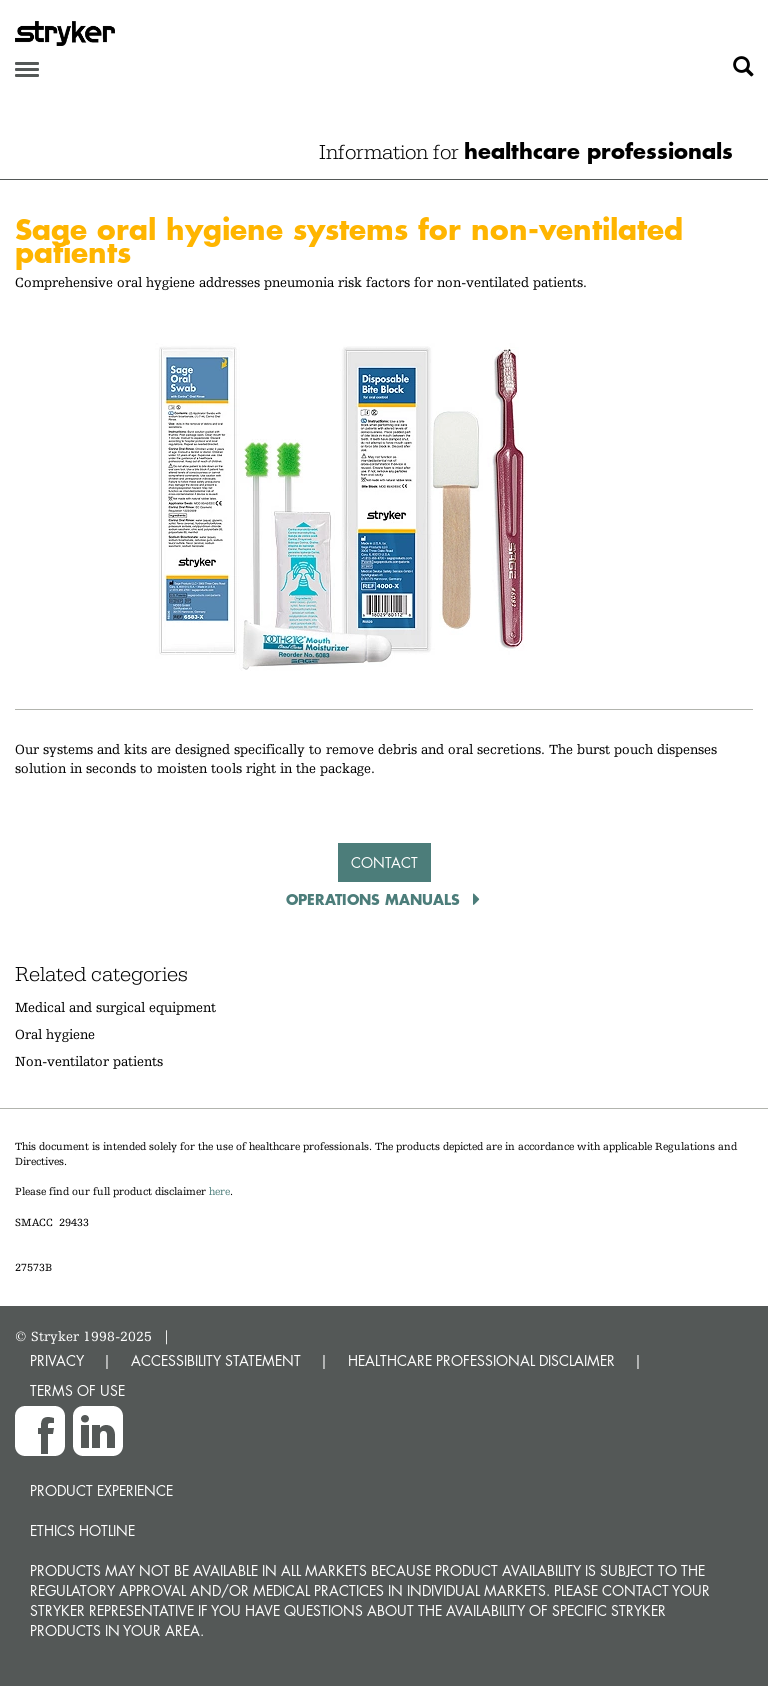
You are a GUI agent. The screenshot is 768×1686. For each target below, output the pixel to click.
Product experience (101, 1490)
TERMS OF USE (77, 1390)
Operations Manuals (375, 899)
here (219, 1191)
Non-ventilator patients (89, 1061)
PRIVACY (57, 1360)
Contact (384, 862)
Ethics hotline (82, 1530)
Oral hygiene (55, 1034)
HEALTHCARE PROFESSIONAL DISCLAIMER (481, 1360)
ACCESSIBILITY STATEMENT (216, 1360)
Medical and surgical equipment (115, 1007)
